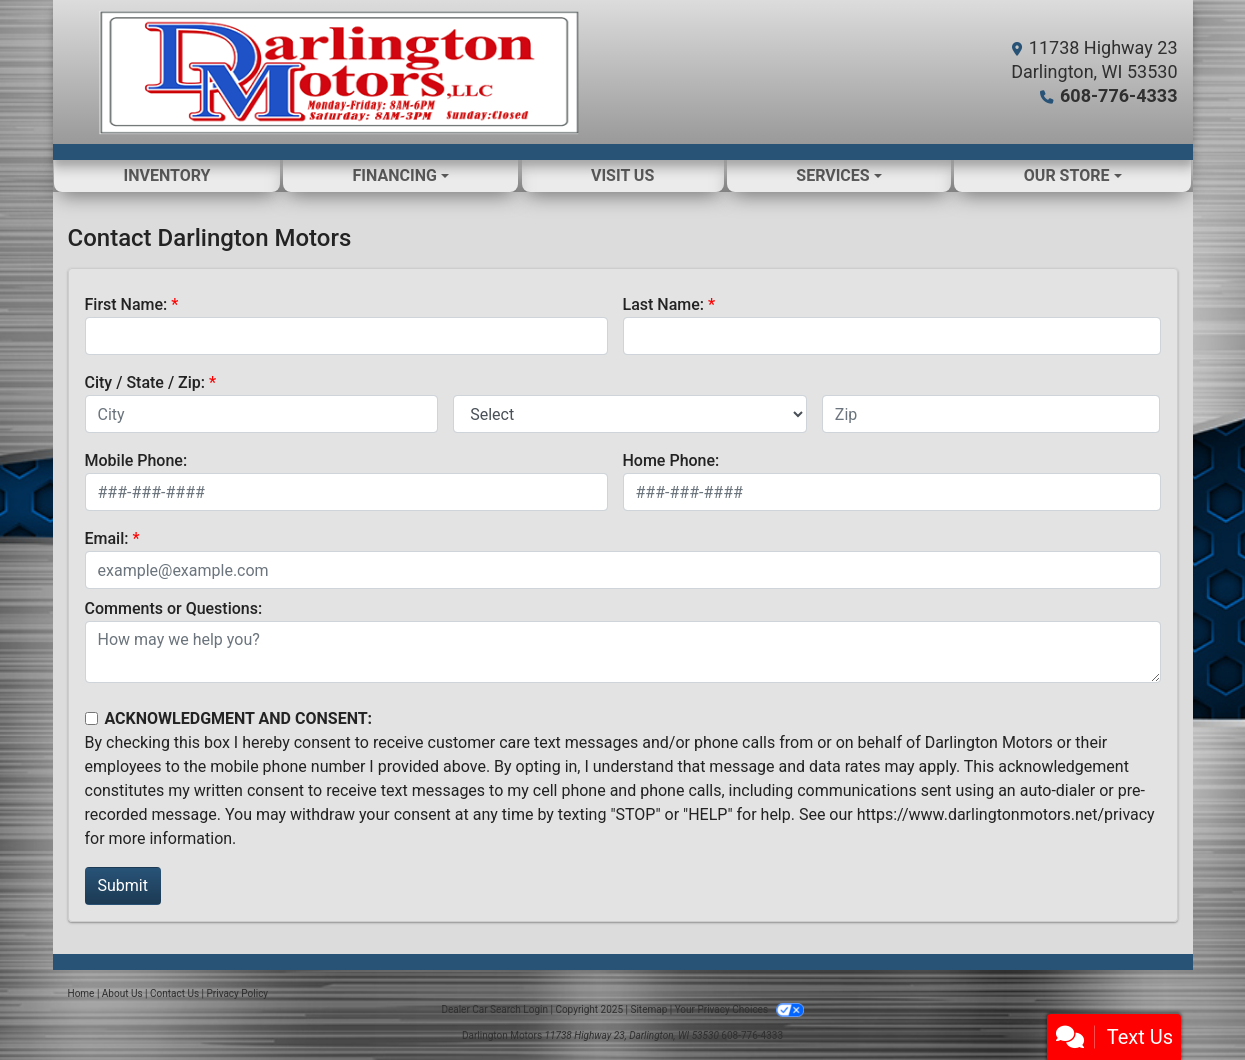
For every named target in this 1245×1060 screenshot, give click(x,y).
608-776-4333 (1118, 95)
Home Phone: (671, 460)
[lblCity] (262, 414)
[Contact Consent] (91, 718)
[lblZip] (991, 414)
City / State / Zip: (145, 382)
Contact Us (174, 993)
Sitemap (648, 1009)
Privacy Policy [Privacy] (238, 993)
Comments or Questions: (174, 608)
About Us (122, 993)
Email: (107, 538)
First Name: (126, 304)
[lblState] (630, 414)
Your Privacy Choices (739, 1009)
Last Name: (664, 304)
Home (81, 993)
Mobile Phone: (136, 460)
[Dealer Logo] (338, 72)
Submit (123, 885)
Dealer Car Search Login (494, 1009)
